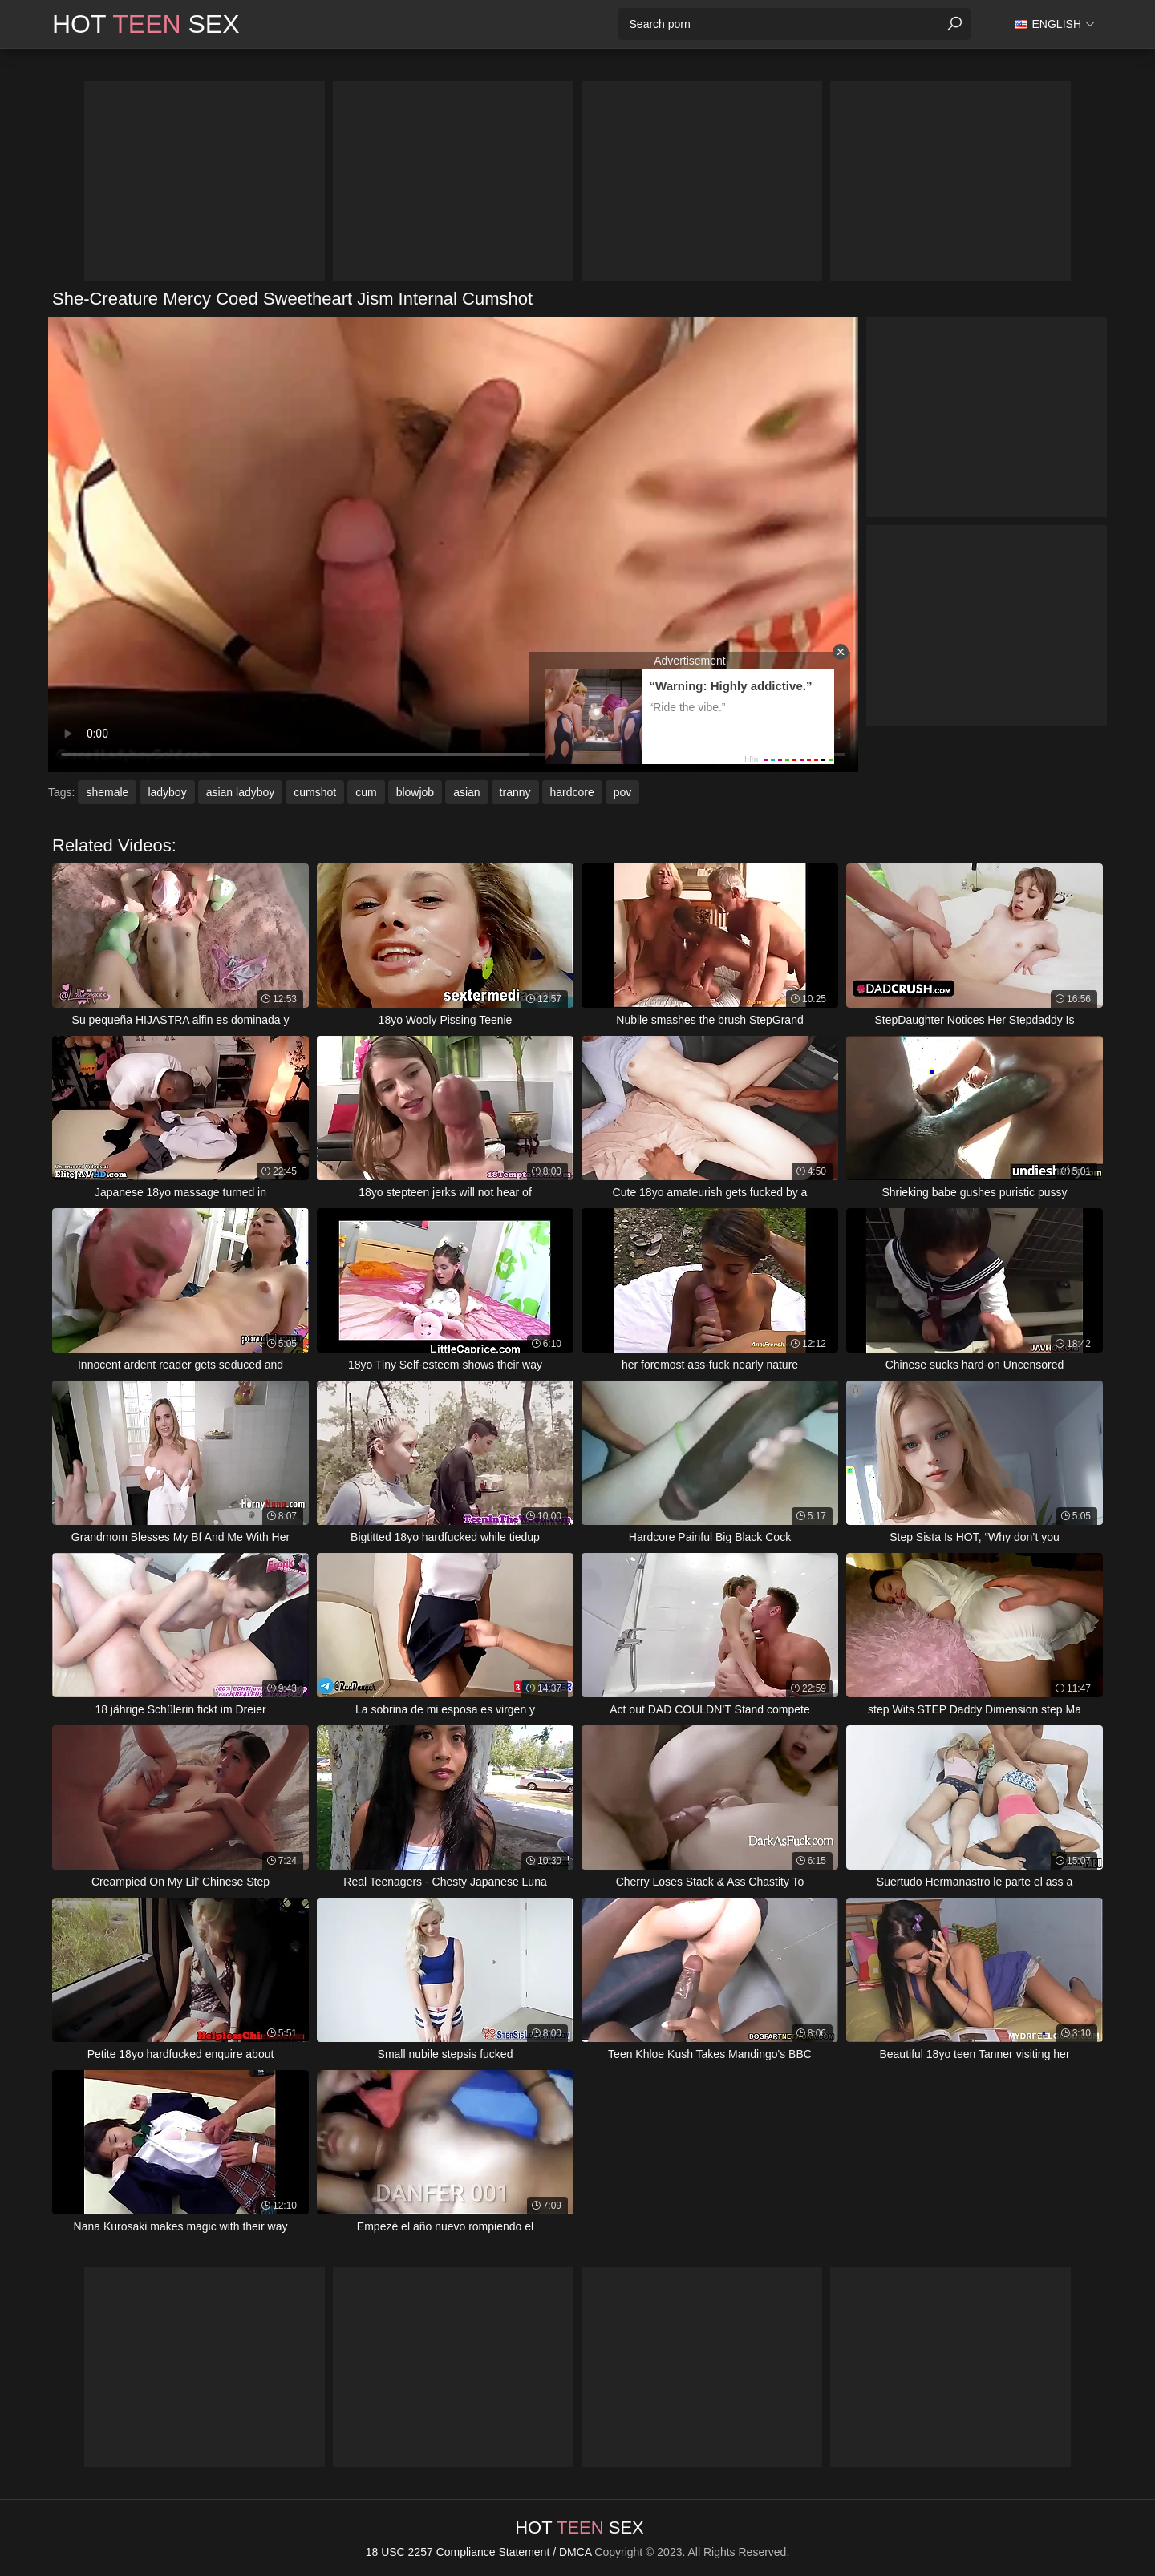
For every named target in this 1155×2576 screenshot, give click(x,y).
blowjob (415, 792)
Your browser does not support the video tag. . (453, 544)
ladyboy (167, 792)
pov (623, 792)
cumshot (315, 792)
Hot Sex (146, 24)
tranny (515, 792)
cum (365, 792)
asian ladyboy (240, 792)
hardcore (572, 792)
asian (466, 792)
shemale (107, 792)
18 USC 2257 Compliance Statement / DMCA (479, 2552)
